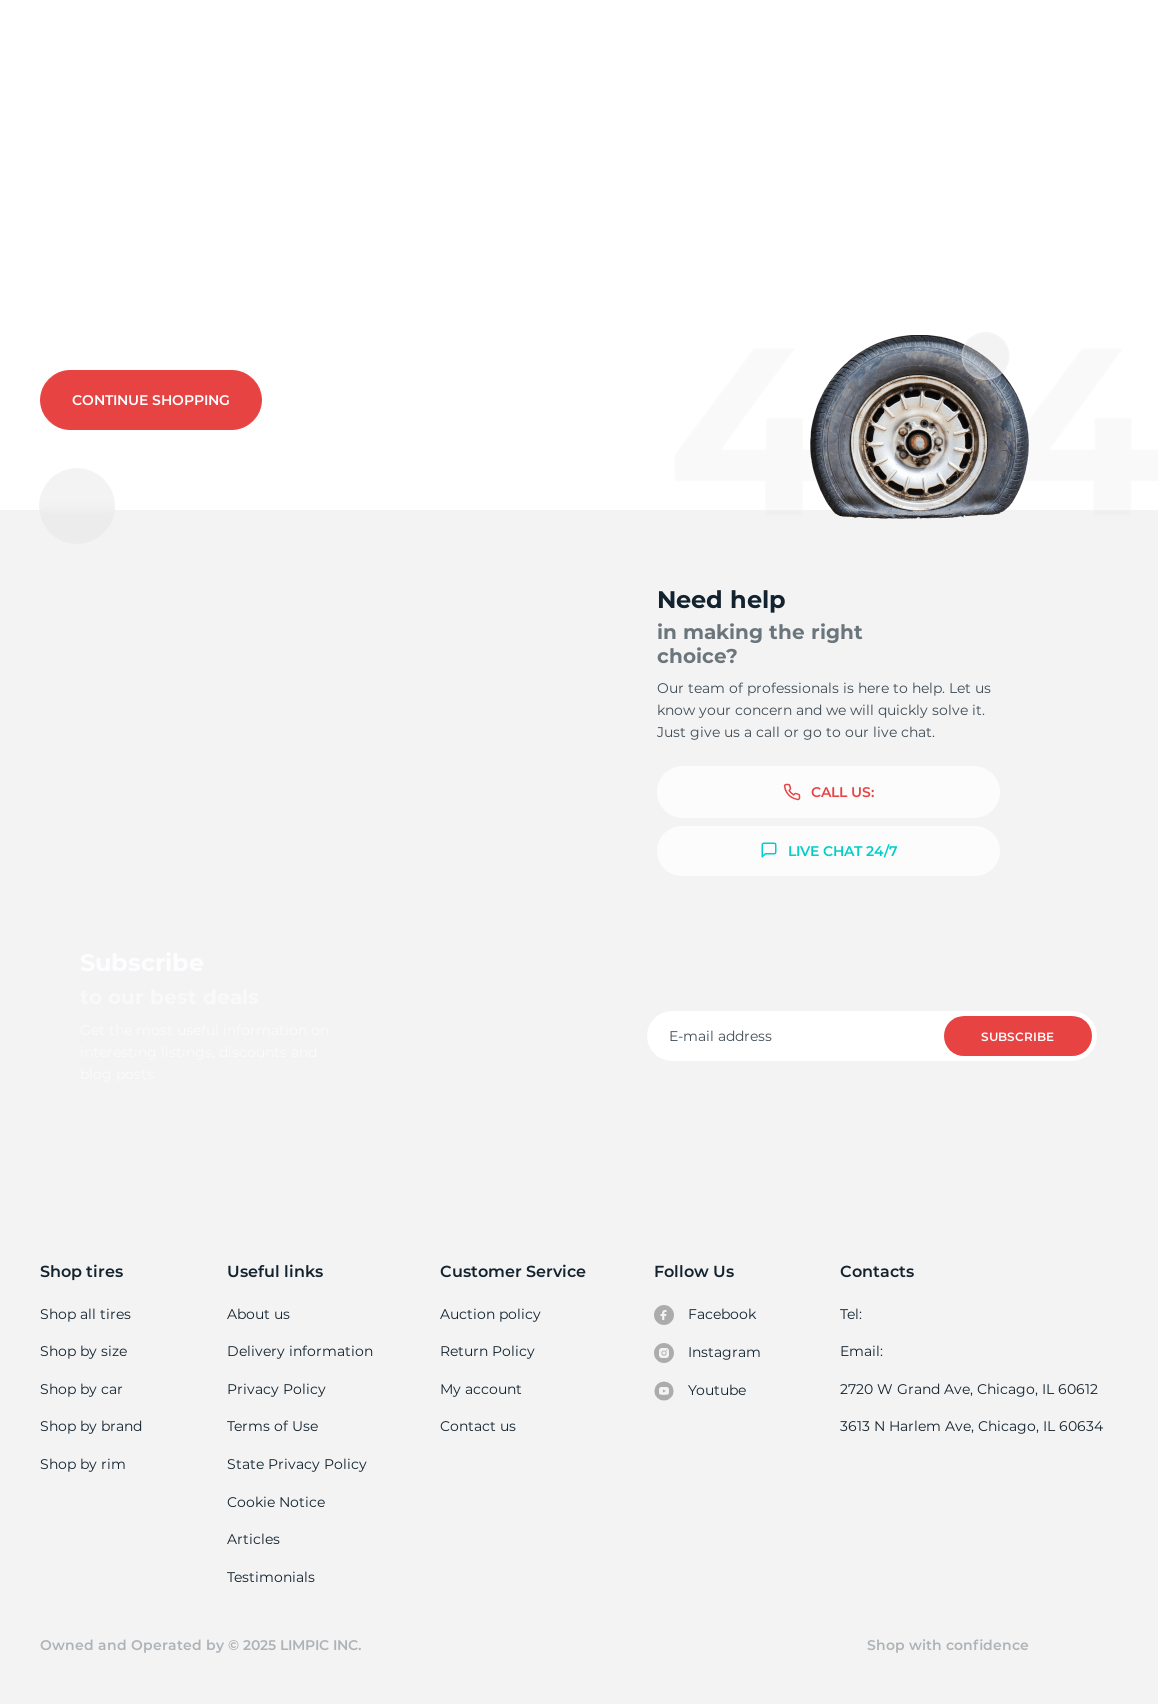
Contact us (268, 311)
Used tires (78, 125)
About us (259, 1314)
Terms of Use (273, 1426)
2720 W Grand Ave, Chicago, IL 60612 (970, 1389)
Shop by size (83, 1351)
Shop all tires (85, 1314)
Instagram (708, 1353)
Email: (864, 1351)
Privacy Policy (275, 1389)
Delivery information (299, 1351)
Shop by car (81, 1389)
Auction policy (491, 1314)
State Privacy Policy (295, 1464)
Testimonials (272, 1577)
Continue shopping (151, 400)
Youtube (701, 1391)
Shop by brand (91, 1426)
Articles (254, 1539)
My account (482, 1389)
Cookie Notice (276, 1502)
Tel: (854, 1314)
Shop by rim (82, 1464)
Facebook (706, 1315)
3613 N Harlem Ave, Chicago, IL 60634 (973, 1426)
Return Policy (488, 1351)
